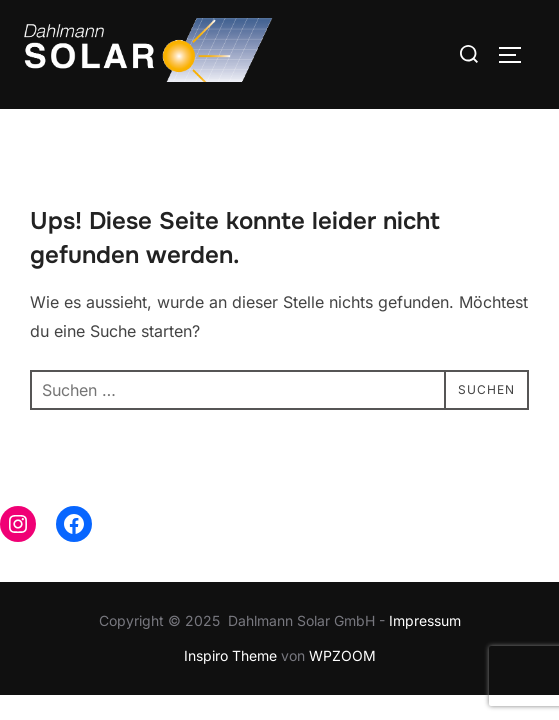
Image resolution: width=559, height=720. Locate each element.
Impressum (425, 620)
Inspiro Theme (230, 655)
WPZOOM (342, 655)
